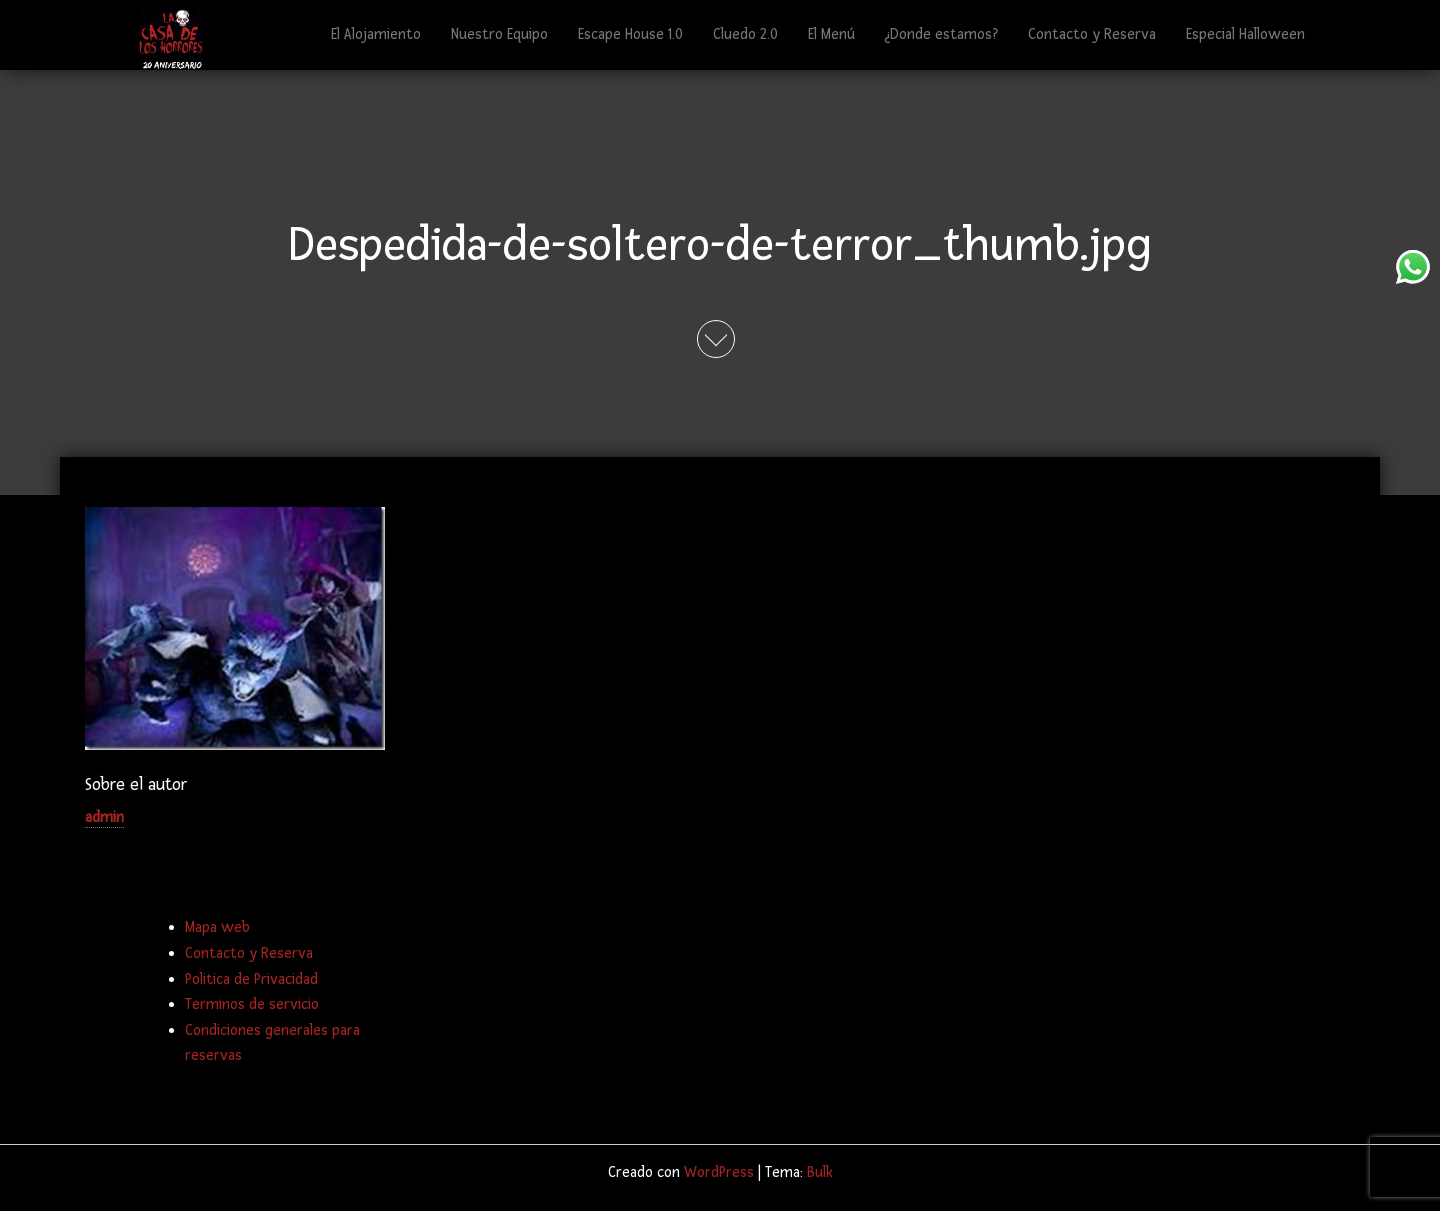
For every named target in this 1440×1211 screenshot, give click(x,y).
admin (104, 817)
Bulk (820, 1172)
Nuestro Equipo (499, 34)
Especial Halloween (1245, 34)
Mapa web (217, 927)
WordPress (719, 1172)
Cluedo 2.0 (745, 34)
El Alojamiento (376, 34)
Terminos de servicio (252, 1004)
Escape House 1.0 (630, 34)
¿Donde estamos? (941, 34)
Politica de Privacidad (251, 979)
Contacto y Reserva (1092, 34)
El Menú (831, 34)
